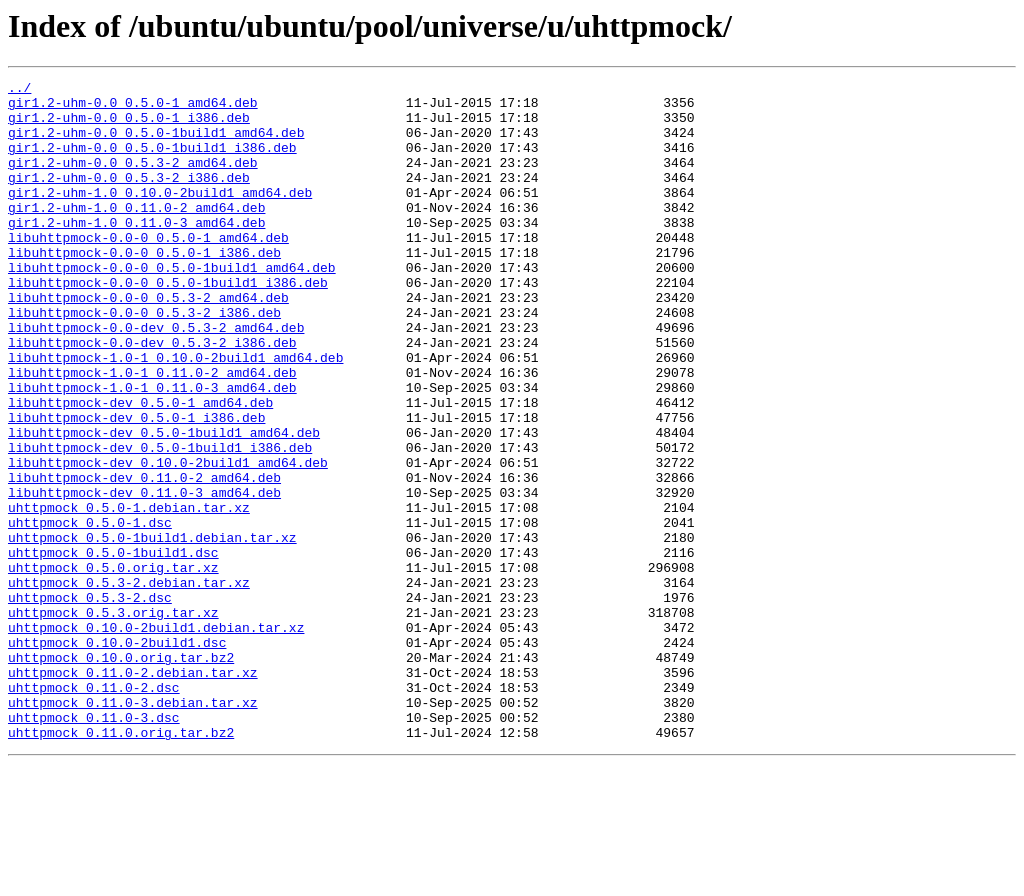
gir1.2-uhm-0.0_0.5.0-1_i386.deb (129, 126)
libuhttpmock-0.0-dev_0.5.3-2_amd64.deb (156, 378)
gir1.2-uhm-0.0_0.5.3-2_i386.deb (129, 198)
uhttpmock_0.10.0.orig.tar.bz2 (121, 774)
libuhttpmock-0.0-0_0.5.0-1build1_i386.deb (168, 324)
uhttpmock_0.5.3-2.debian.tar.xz (129, 684)
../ (19, 90)
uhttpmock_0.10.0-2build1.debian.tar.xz (156, 738)
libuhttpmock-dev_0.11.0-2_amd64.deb (144, 558)
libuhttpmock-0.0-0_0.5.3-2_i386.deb (144, 360)
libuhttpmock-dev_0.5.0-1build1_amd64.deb (164, 504)
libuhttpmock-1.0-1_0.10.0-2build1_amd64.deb (175, 414)
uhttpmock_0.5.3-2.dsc (90, 702)
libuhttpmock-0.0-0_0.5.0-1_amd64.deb (148, 270)
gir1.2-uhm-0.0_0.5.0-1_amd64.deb (133, 108)
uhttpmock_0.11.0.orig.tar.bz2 (121, 864)
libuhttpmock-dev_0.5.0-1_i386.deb (136, 486)
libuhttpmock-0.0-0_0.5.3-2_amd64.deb (148, 342)
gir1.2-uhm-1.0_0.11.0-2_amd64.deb (136, 234)
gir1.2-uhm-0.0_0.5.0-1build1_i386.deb (152, 162)
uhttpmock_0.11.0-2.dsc (94, 810)
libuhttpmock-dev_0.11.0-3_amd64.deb (144, 576)
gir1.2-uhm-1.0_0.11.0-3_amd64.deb (136, 252)
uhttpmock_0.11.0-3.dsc (94, 846)
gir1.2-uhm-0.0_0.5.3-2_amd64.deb (133, 180)
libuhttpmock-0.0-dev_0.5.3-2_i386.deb (152, 396)
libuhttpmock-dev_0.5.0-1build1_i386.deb (160, 522)
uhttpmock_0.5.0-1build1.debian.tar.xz (152, 630)
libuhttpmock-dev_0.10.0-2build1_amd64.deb (168, 540)
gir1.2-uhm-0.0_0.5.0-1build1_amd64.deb (156, 144)
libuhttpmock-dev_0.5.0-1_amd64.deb (140, 468)
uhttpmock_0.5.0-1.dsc (90, 612)
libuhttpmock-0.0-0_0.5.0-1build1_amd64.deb (172, 306)
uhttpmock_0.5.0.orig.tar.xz (113, 666)
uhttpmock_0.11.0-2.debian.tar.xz (133, 792)
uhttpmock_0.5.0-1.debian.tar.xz (129, 594)
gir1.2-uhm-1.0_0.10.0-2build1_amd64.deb (160, 216)
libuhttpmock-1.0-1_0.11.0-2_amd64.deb (152, 432)
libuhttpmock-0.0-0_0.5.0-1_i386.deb (144, 288)
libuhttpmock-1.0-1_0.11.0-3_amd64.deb (152, 450)
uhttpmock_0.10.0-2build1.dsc (117, 756)
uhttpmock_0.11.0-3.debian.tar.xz (133, 828)
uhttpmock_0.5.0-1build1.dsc (113, 648)
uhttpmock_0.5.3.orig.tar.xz (113, 720)
